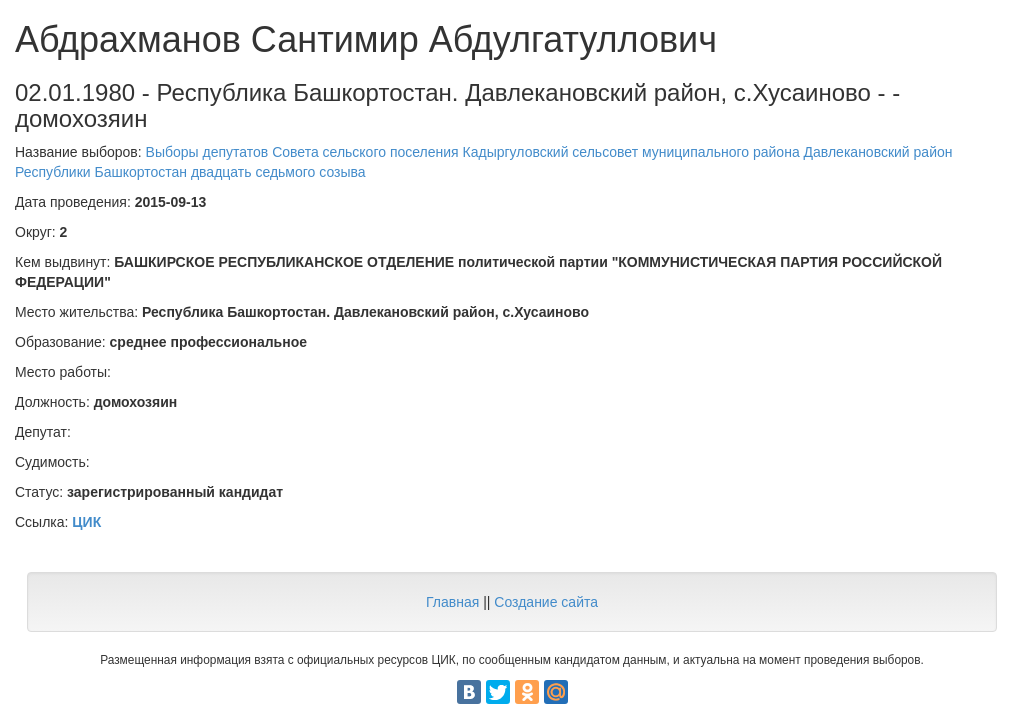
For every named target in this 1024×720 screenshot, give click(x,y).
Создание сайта (546, 602)
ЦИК (86, 522)
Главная (452, 602)
